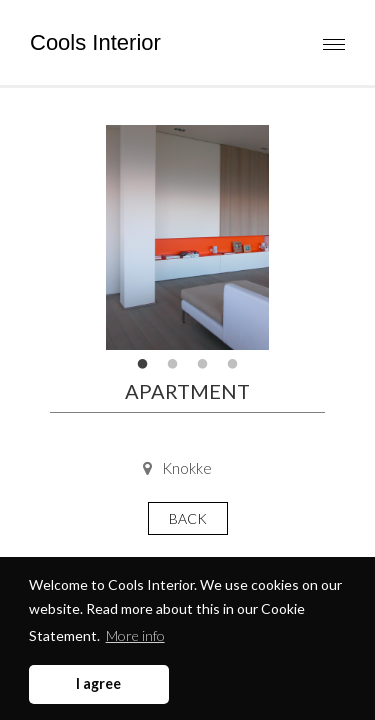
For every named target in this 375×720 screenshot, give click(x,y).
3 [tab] (203, 365)
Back (188, 518)
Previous (80, 238)
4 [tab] (233, 365)
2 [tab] (173, 365)
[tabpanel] (187, 237)
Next (295, 238)
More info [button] (135, 635)
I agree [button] (98, 683)
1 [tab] (143, 365)
